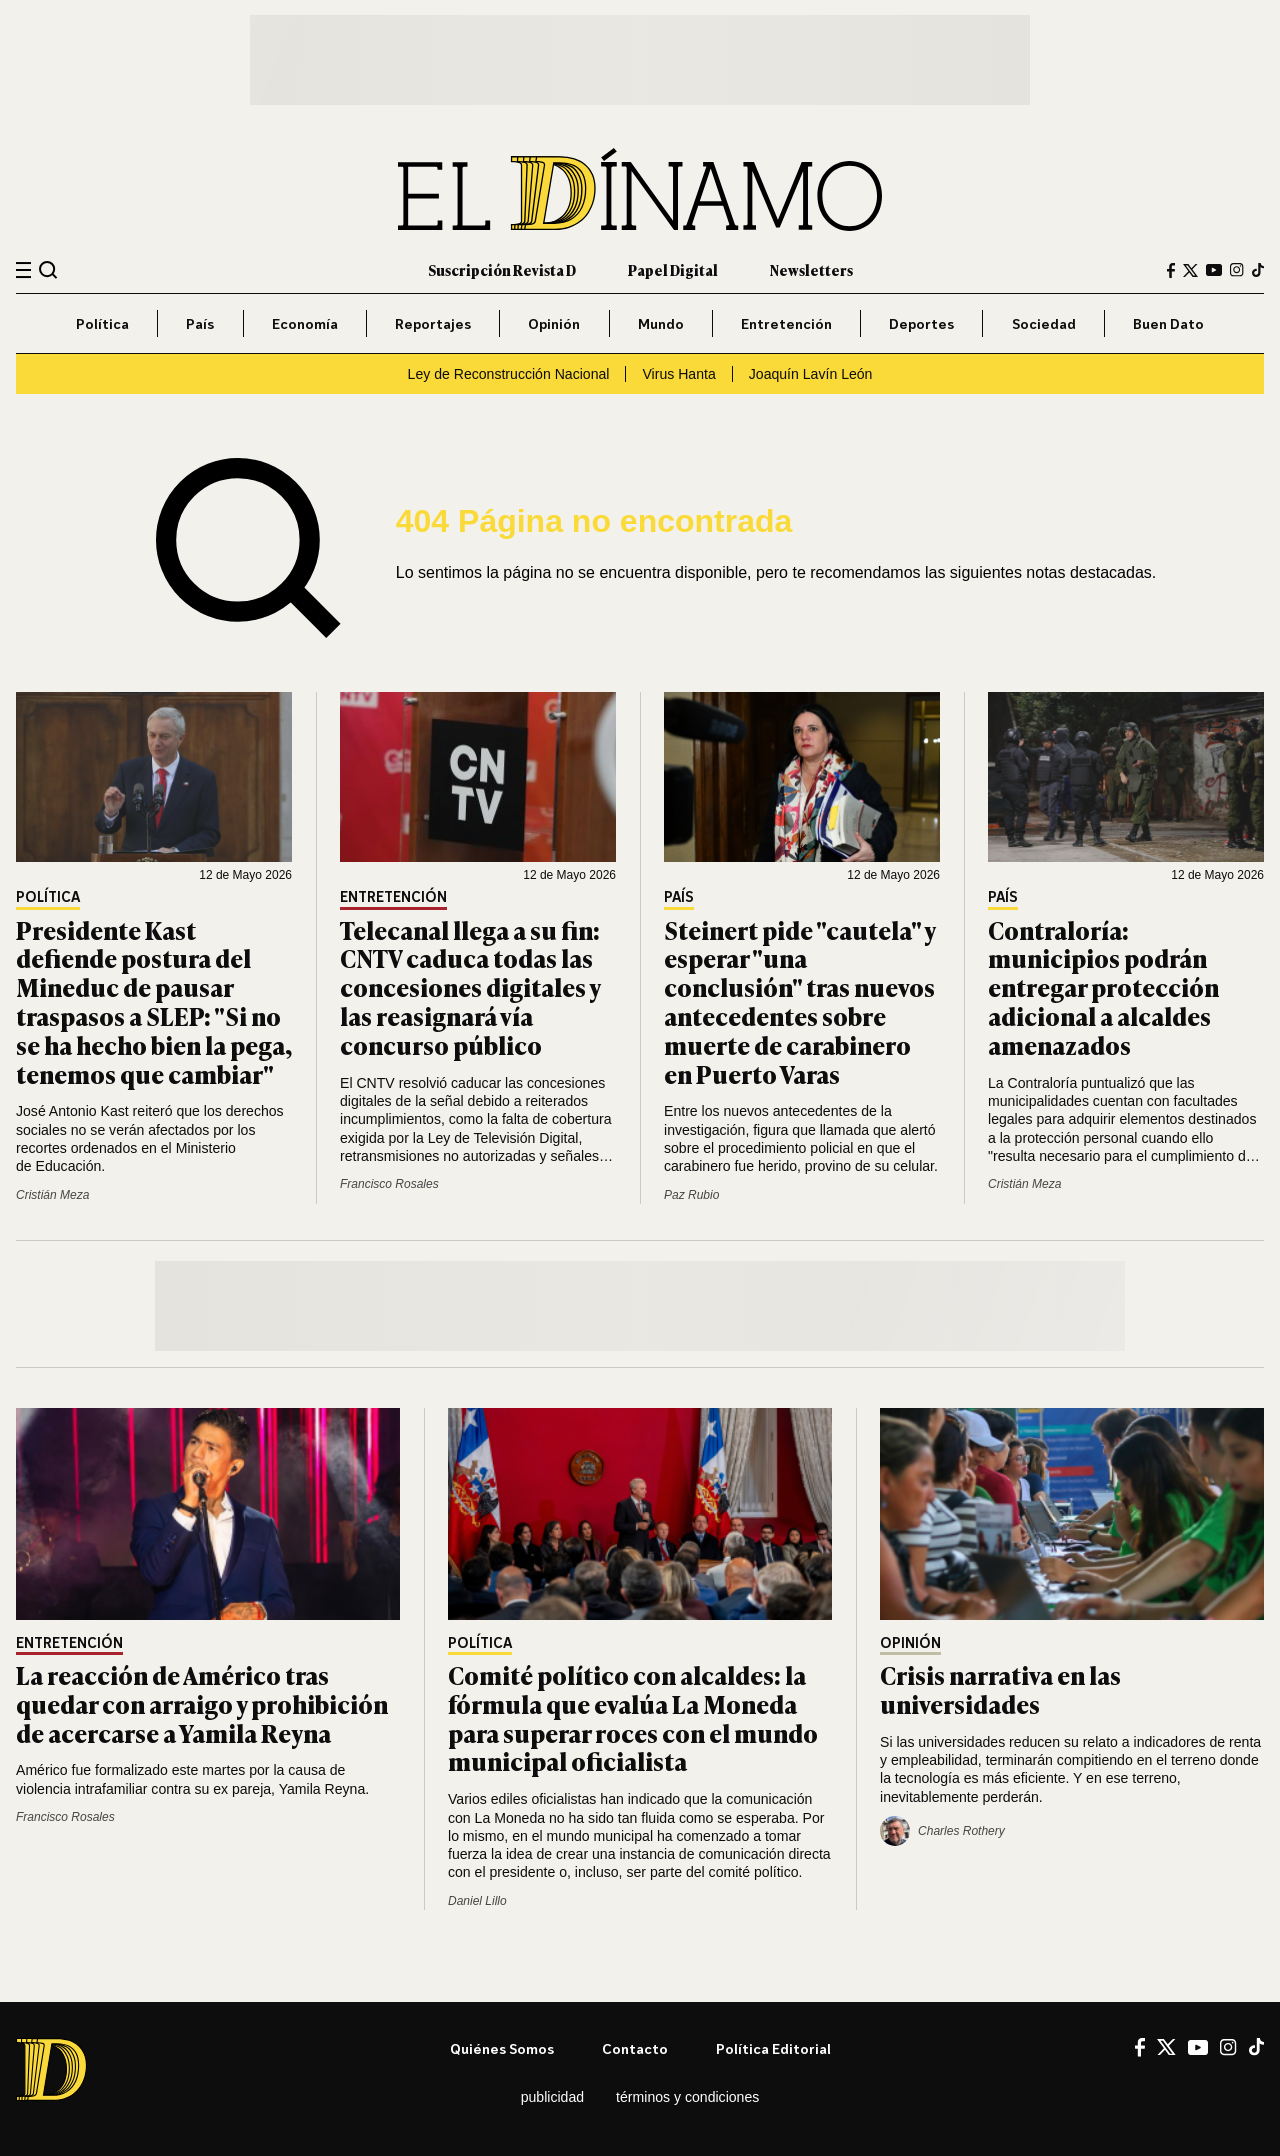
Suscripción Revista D (502, 269)
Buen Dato (1168, 323)
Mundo (661, 323)
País (200, 323)
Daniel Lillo (477, 1901)
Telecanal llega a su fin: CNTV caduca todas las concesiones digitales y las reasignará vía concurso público (470, 987)
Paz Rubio (691, 1195)
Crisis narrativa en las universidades (1000, 1689)
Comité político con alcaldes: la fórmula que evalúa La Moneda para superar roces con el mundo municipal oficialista (633, 1717)
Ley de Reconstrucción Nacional (509, 374)
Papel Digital (673, 269)
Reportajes (433, 323)
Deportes (921, 323)
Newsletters (811, 269)
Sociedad (1044, 323)
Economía (305, 323)
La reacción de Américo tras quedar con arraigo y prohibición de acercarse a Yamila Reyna (202, 1703)
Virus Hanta (678, 374)
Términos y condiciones (687, 2097)
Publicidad (552, 2097)
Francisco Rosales (389, 1184)
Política (102, 323)
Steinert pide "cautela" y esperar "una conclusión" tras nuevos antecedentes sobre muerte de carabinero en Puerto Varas (799, 1001)
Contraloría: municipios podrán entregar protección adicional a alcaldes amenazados (1103, 987)
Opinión (554, 323)
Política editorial (773, 2048)
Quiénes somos (502, 2048)
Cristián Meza (52, 1195)
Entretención (786, 323)
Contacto (635, 2048)
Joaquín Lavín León (811, 374)
